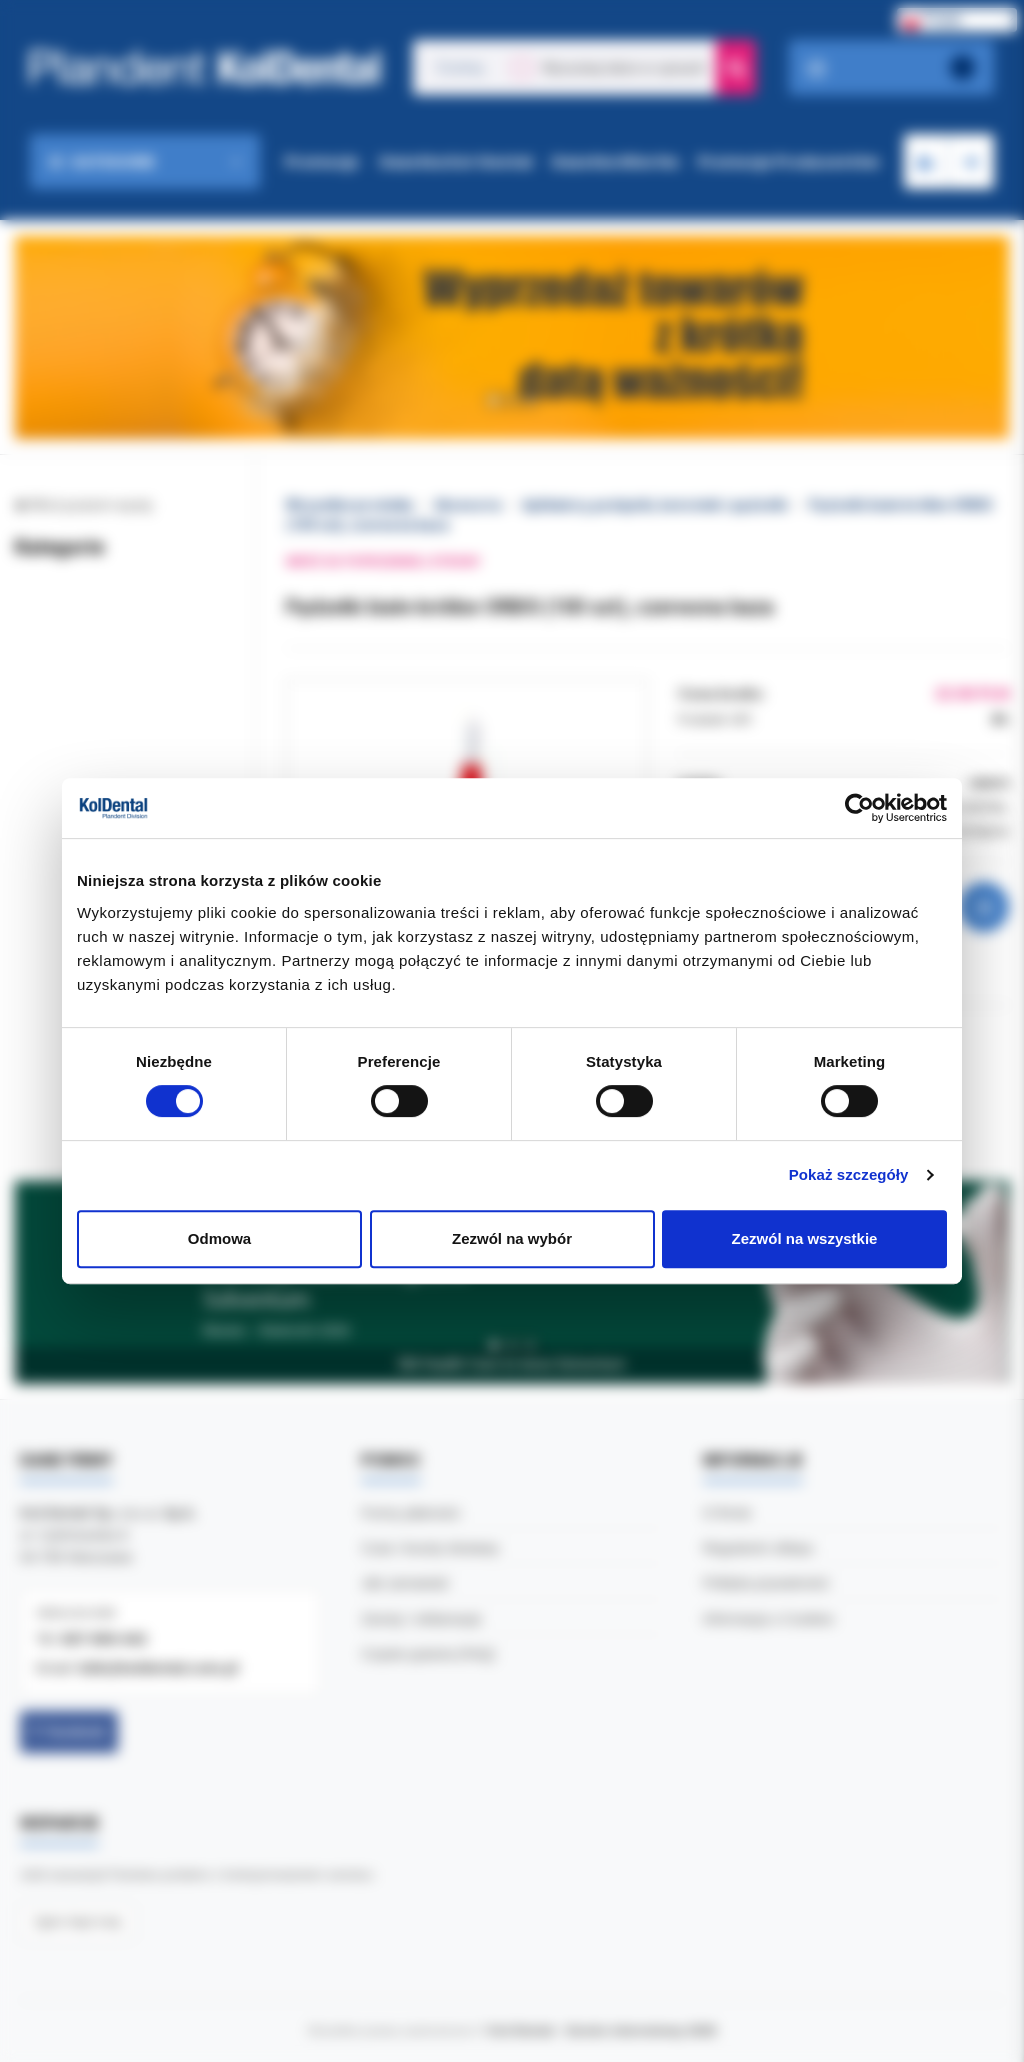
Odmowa (219, 1238)
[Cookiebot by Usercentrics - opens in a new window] (859, 808)
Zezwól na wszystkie (805, 1238)
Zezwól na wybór (512, 1238)
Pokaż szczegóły (849, 1174)
